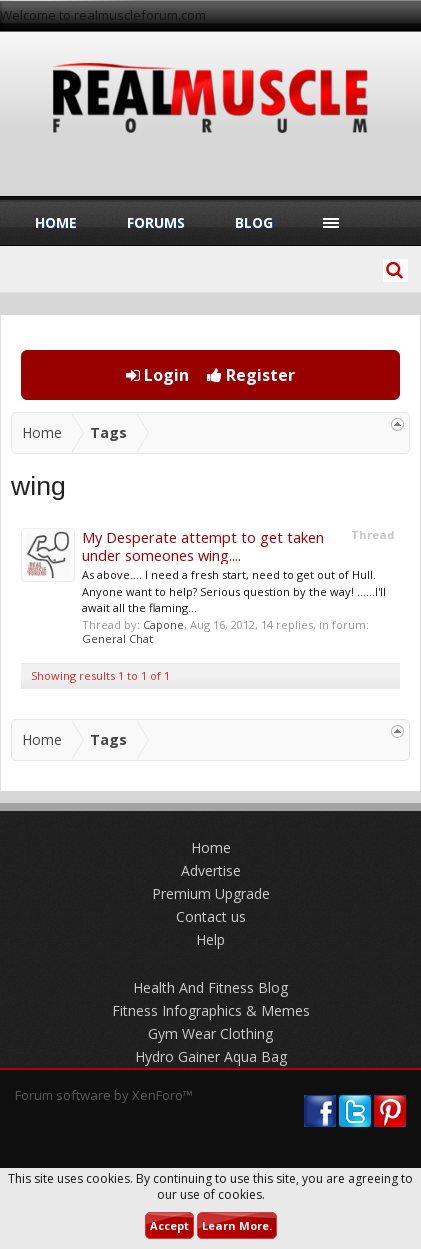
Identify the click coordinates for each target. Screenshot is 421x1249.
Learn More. (237, 1225)
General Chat (117, 638)
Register (251, 375)
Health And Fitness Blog (210, 987)
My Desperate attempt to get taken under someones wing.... (203, 546)
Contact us (211, 916)
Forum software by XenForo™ (104, 1095)
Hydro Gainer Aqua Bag (211, 1056)
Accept (169, 1225)
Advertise (211, 870)
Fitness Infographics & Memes (211, 1010)
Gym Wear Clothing (210, 1033)
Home (56, 222)
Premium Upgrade (211, 893)
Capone (163, 624)
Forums (156, 222)
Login (157, 375)
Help (210, 939)
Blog (254, 222)
